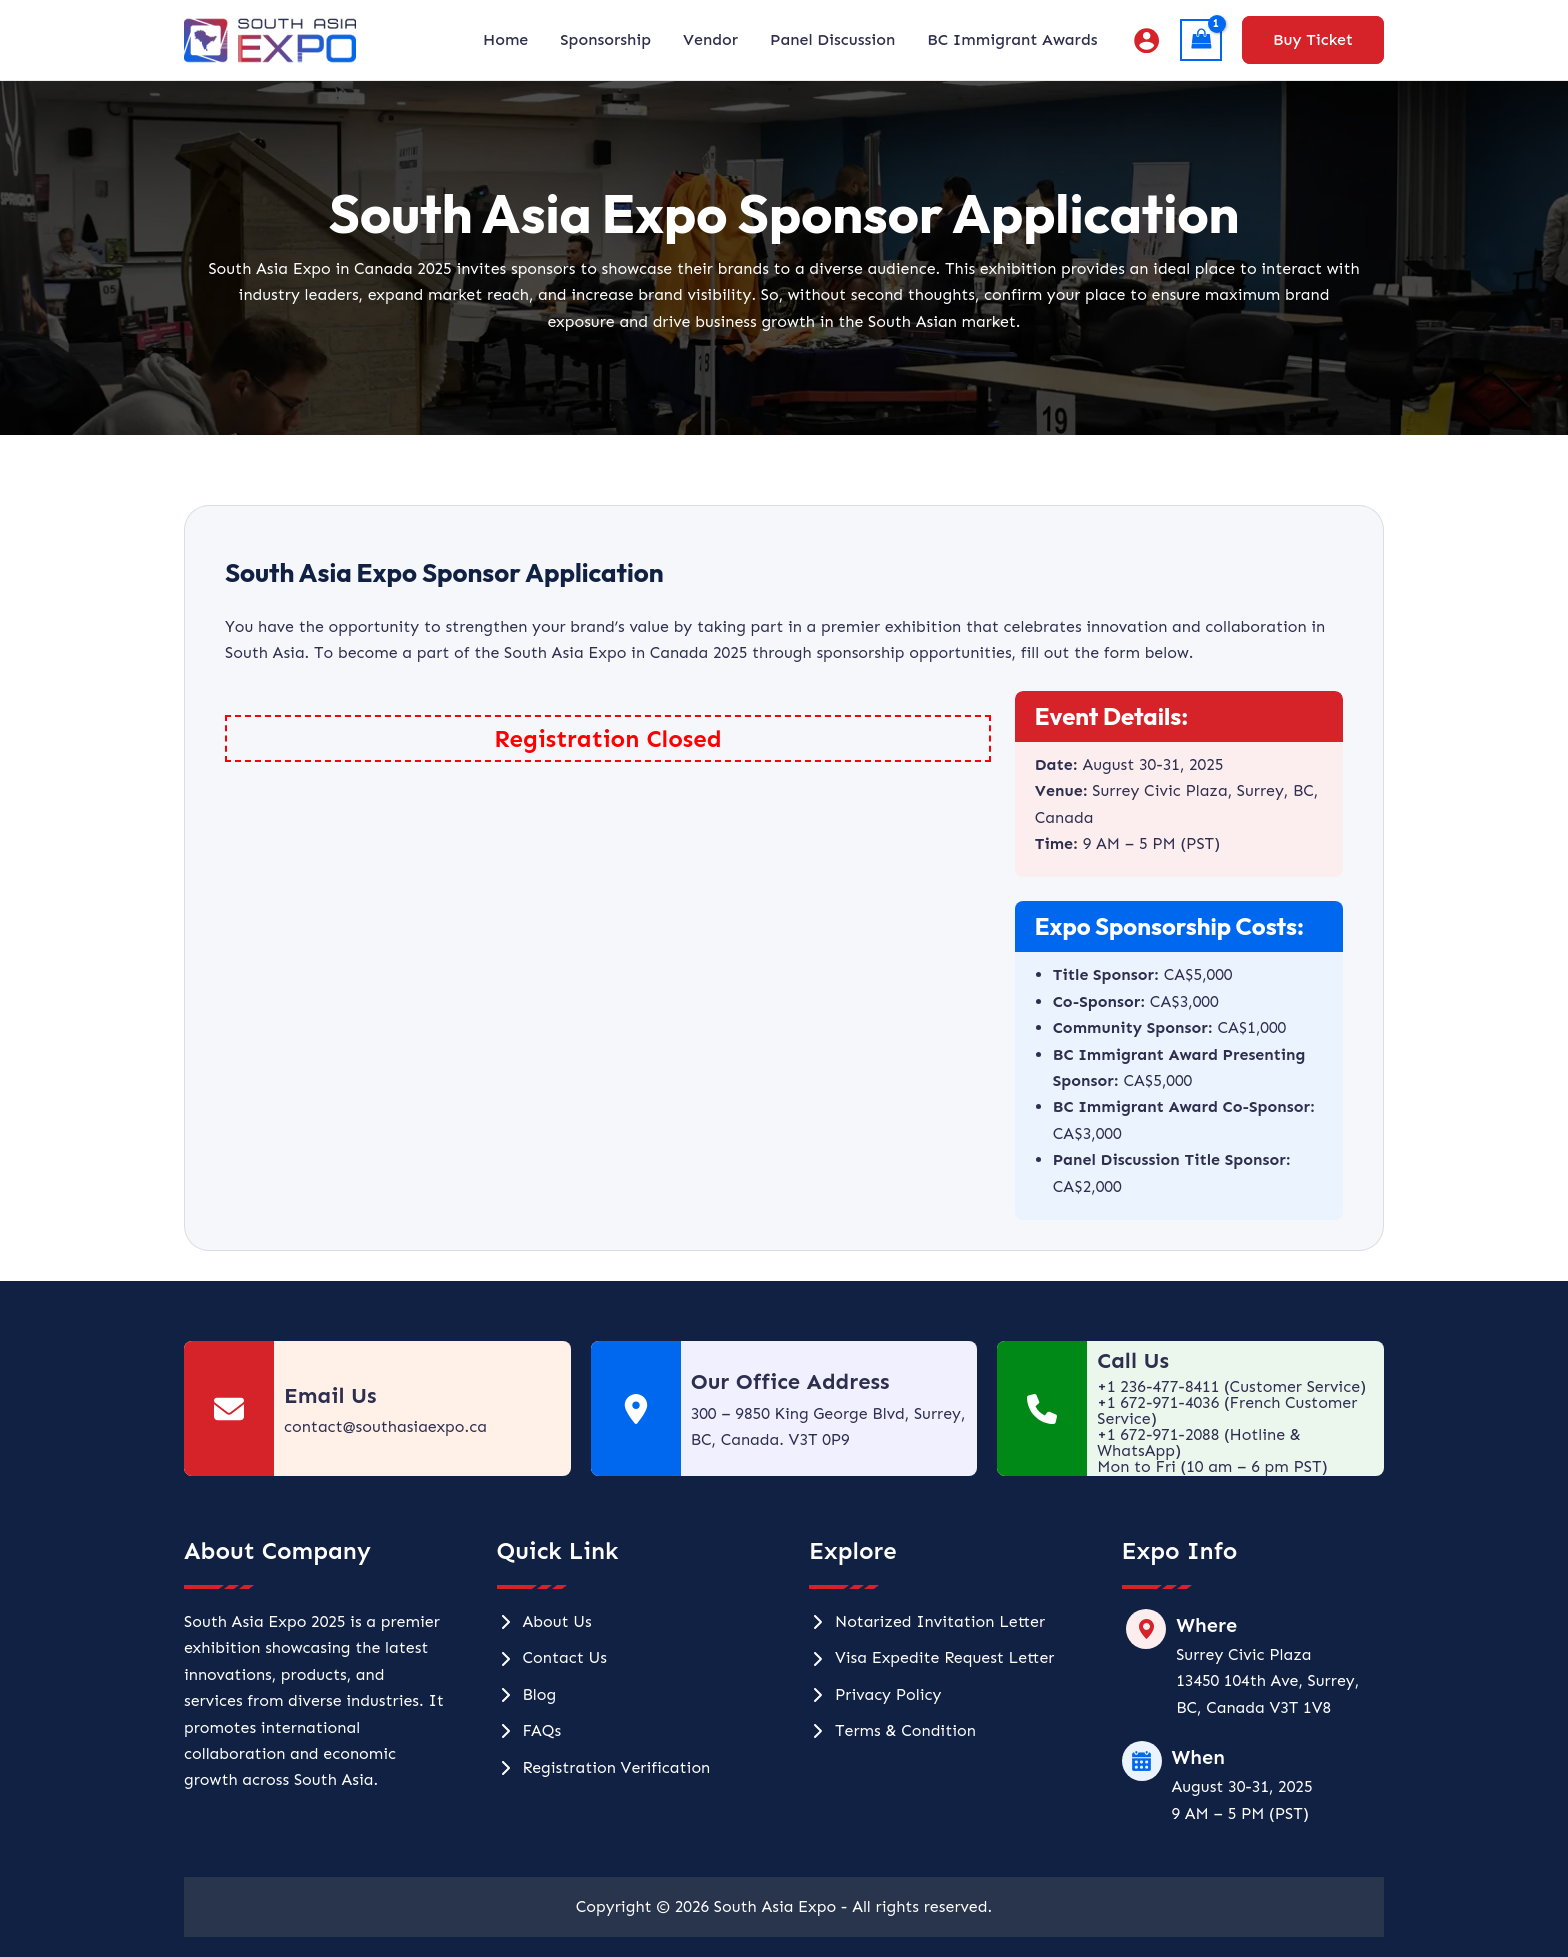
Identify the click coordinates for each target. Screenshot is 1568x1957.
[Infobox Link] (377, 1408)
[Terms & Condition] (892, 1731)
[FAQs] (529, 1731)
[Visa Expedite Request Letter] (931, 1658)
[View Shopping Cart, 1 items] (1201, 39)
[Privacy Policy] (875, 1695)
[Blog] (527, 1695)
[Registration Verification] (604, 1768)
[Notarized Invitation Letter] (927, 1622)
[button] (1313, 40)
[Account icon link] (1146, 40)
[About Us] (544, 1622)
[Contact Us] (552, 1658)
